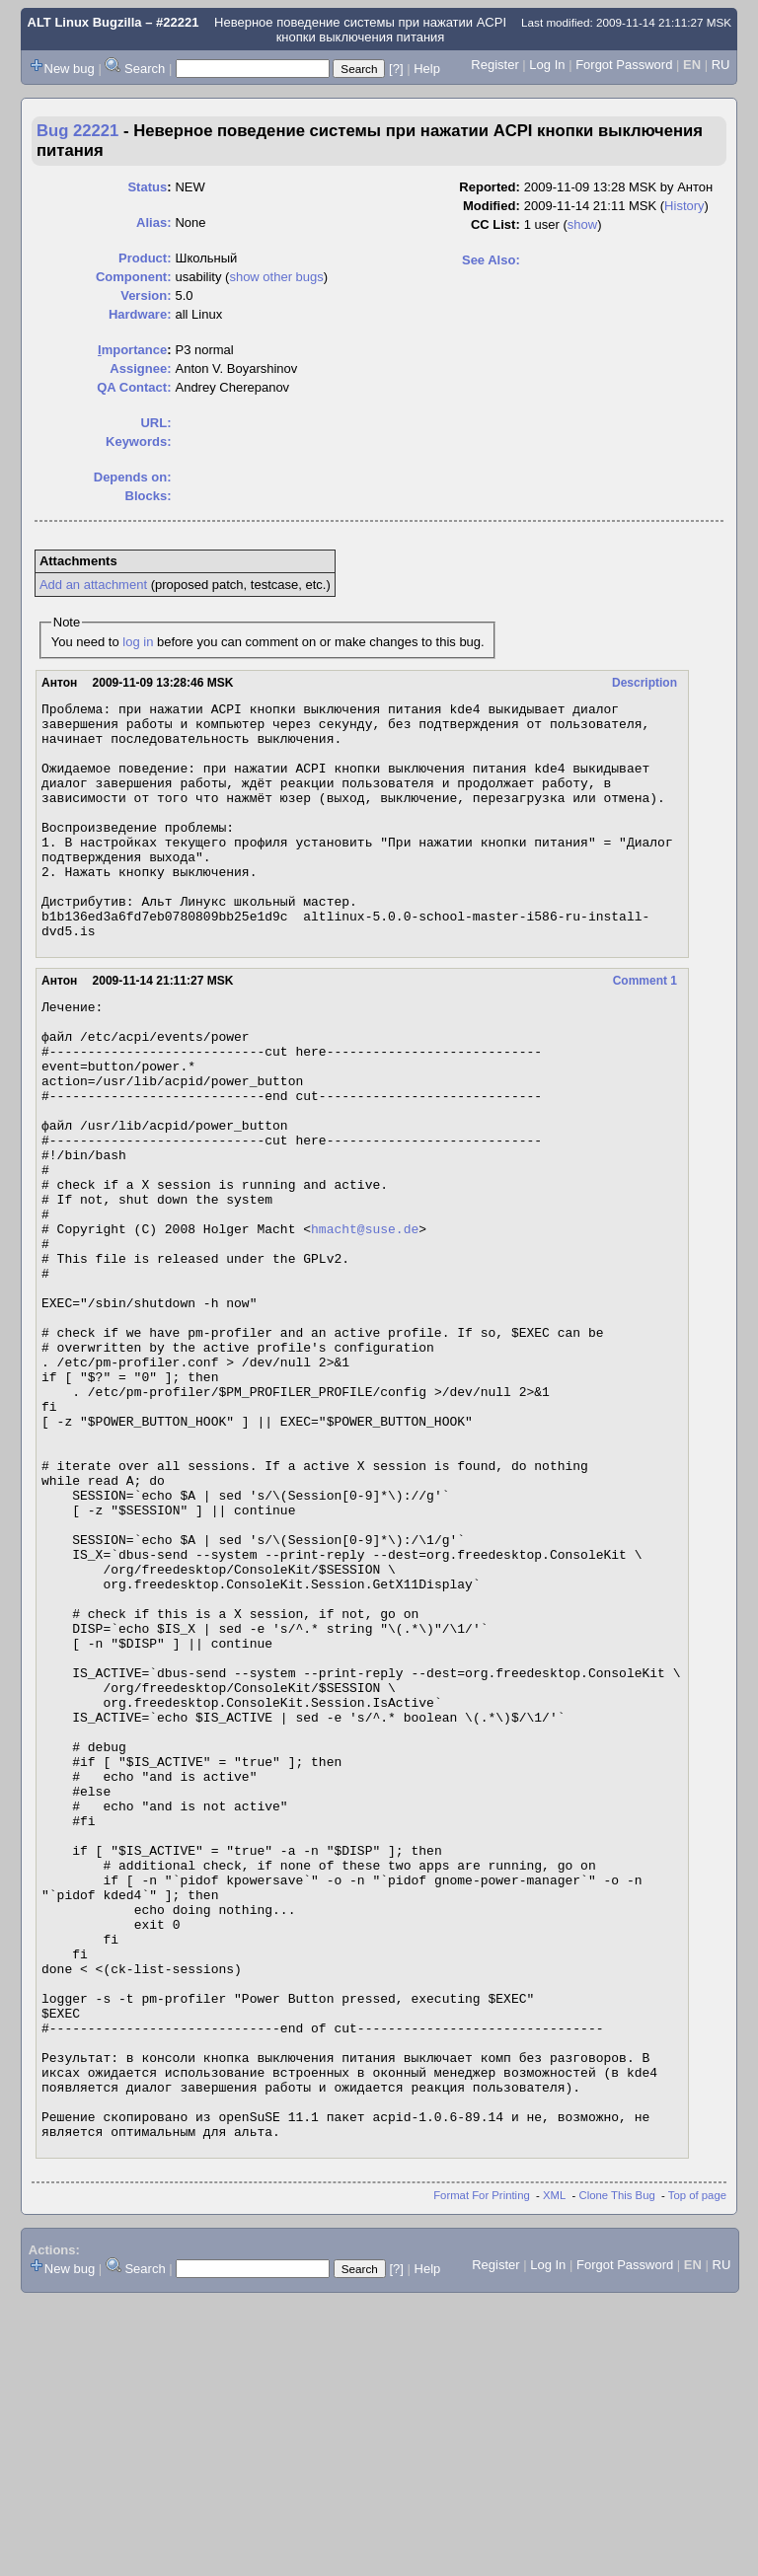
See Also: (491, 260)
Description (644, 683)
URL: (155, 422)
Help (427, 68)
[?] (396, 68)
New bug (69, 68)
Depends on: (133, 477)
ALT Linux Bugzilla (85, 22)
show (582, 224)
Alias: (153, 222)
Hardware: (140, 314)
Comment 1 (645, 1028)
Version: (145, 295)
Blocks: (148, 495)
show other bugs (276, 276)
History (684, 205)
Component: (134, 276)
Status (147, 187)
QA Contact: (134, 387)
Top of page (697, 2470)
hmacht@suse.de (364, 1323)
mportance (132, 349)
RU (721, 64)
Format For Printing (481, 2470)
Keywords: (138, 441)
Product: (144, 258)
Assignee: (140, 368)
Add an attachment (93, 584)
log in (137, 641)
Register (494, 64)
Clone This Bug (617, 2470)
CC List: (495, 224)
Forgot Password (623, 64)
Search (144, 68)
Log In (547, 64)
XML (554, 2470)
